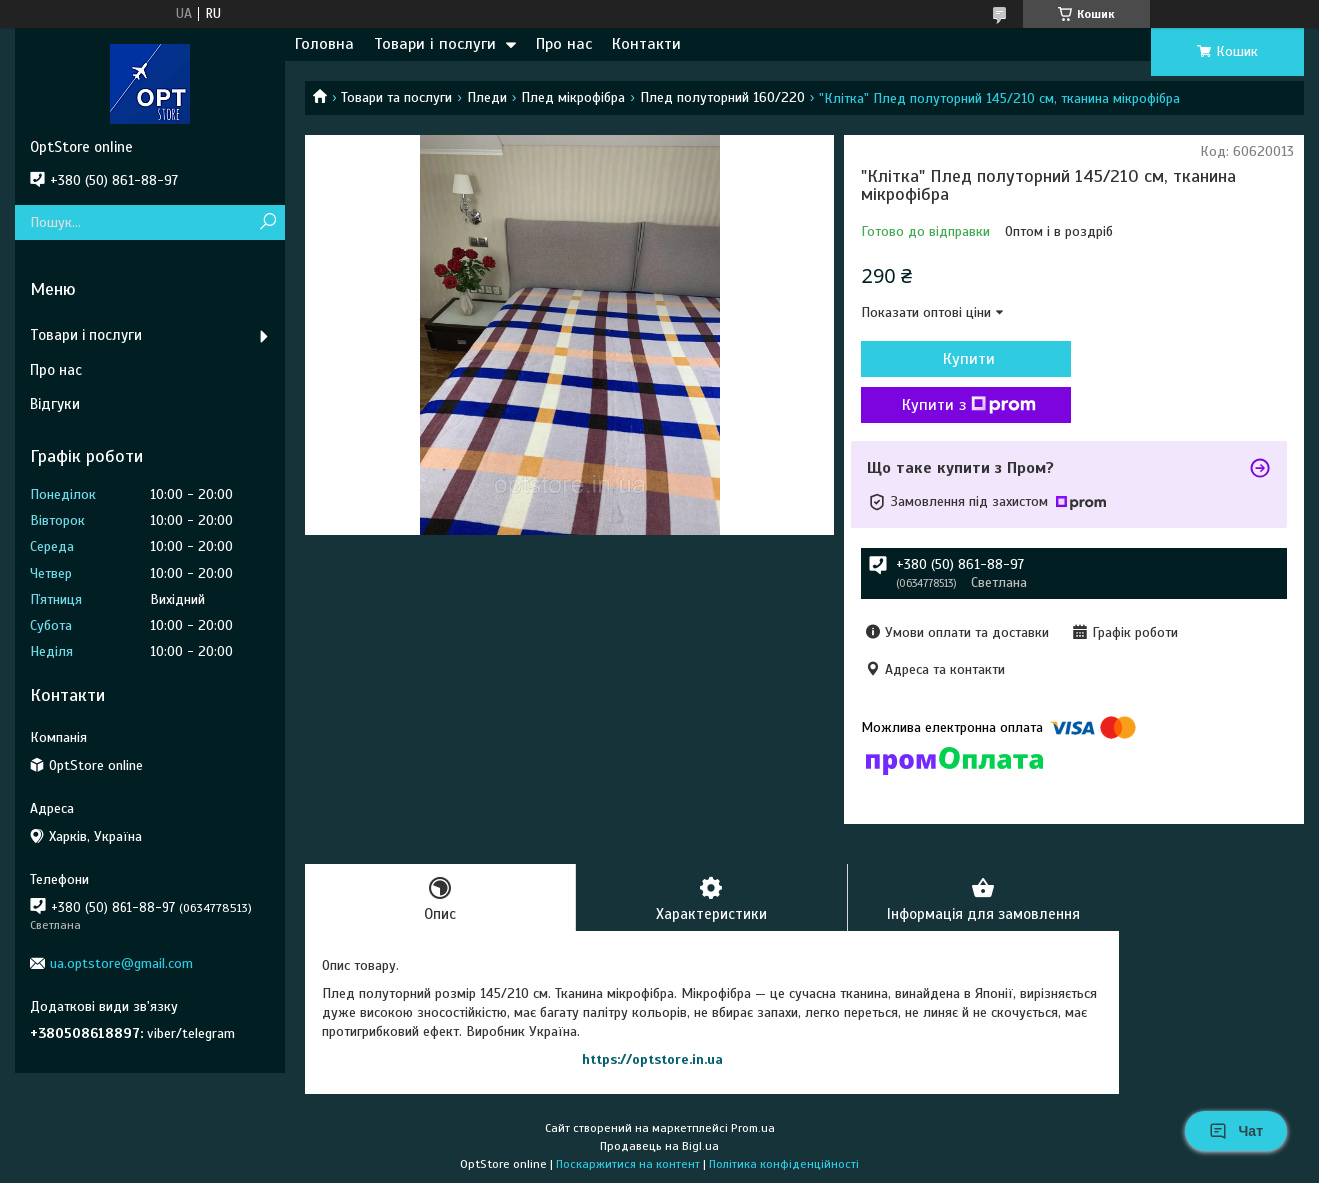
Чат (1236, 1131)
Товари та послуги (396, 97)
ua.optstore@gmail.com (121, 963)
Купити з (969, 405)
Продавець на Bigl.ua (659, 1146)
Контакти (646, 44)
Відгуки (55, 404)
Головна (324, 44)
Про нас (564, 44)
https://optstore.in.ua (652, 1059)
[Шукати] (267, 222)
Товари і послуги (435, 44)
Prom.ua (753, 1128)
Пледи (487, 97)
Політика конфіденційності (784, 1164)
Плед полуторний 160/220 (722, 97)
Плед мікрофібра (573, 97)
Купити (969, 359)
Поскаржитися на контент (628, 1164)
